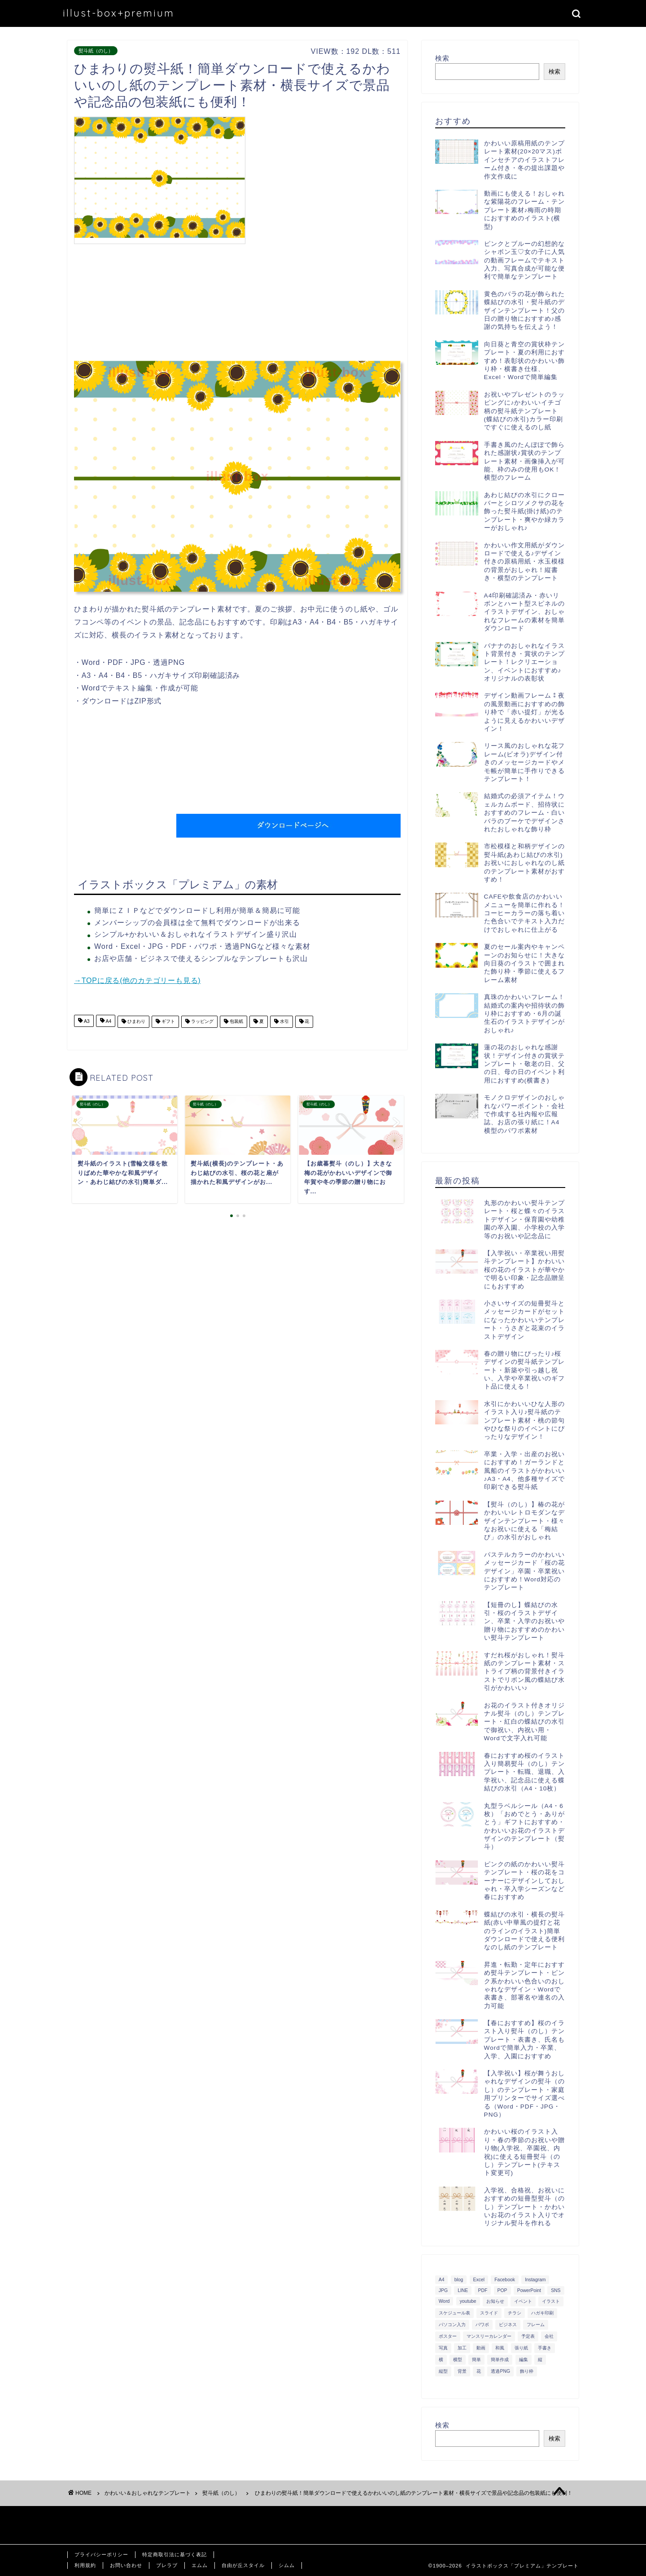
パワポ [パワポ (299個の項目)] (482, 2324)
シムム (287, 2565)
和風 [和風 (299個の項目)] (499, 2347)
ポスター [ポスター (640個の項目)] (448, 2336)
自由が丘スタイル (243, 2565)
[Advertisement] (325, 179)
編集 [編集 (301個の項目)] (523, 2359)
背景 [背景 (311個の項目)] (462, 2371)
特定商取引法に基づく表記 (174, 2554)
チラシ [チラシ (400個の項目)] (514, 2312)
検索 (442, 58)
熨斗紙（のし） (96, 50)
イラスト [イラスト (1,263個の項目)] (551, 2301)
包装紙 (235, 1021)
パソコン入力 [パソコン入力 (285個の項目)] (452, 2324)
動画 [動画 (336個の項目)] (480, 2347)
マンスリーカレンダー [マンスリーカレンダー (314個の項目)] (489, 2336)
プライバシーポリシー (101, 2554)
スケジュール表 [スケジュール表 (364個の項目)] (454, 2312)
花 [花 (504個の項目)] (478, 2371)
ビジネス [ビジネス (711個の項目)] (508, 2324)
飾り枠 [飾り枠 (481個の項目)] (526, 2371)
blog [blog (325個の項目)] (458, 2279)
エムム (200, 2565)
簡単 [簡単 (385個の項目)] (476, 2359)
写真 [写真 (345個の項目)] (443, 2347)
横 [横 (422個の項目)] (441, 2359)
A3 (86, 1021)
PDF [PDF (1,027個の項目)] (483, 2290)
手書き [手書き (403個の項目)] (544, 2347)
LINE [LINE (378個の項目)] (463, 2290)
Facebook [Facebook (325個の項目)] (504, 2279)
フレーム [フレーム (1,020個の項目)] (536, 2324)
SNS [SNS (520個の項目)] (555, 2290)
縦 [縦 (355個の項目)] (540, 2359)
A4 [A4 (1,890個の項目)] (442, 2279)
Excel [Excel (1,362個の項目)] (478, 2279)
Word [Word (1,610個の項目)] (444, 2301)
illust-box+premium (119, 13)
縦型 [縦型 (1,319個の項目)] (443, 2371)
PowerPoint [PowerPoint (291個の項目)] (529, 2290)
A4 (108, 1021)
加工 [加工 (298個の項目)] (462, 2347)
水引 (284, 1021)
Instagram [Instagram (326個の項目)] (535, 2279)
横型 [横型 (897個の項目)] (457, 2359)
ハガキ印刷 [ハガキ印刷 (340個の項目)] (542, 2312)
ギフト (167, 1021)
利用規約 (85, 2565)
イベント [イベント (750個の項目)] (523, 2301)
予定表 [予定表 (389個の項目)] (528, 2336)
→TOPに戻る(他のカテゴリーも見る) (137, 980)
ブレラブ (167, 2565)
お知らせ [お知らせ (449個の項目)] (495, 2301)
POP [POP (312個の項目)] (502, 2290)
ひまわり (135, 1021)
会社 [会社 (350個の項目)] (549, 2336)
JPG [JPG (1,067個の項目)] (443, 2290)
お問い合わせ (126, 2565)
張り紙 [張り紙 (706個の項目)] (521, 2347)
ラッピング (202, 1021)
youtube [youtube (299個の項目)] (468, 2301)
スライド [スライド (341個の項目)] (489, 2312)
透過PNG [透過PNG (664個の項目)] (500, 2371)
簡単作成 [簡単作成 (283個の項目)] (500, 2359)
